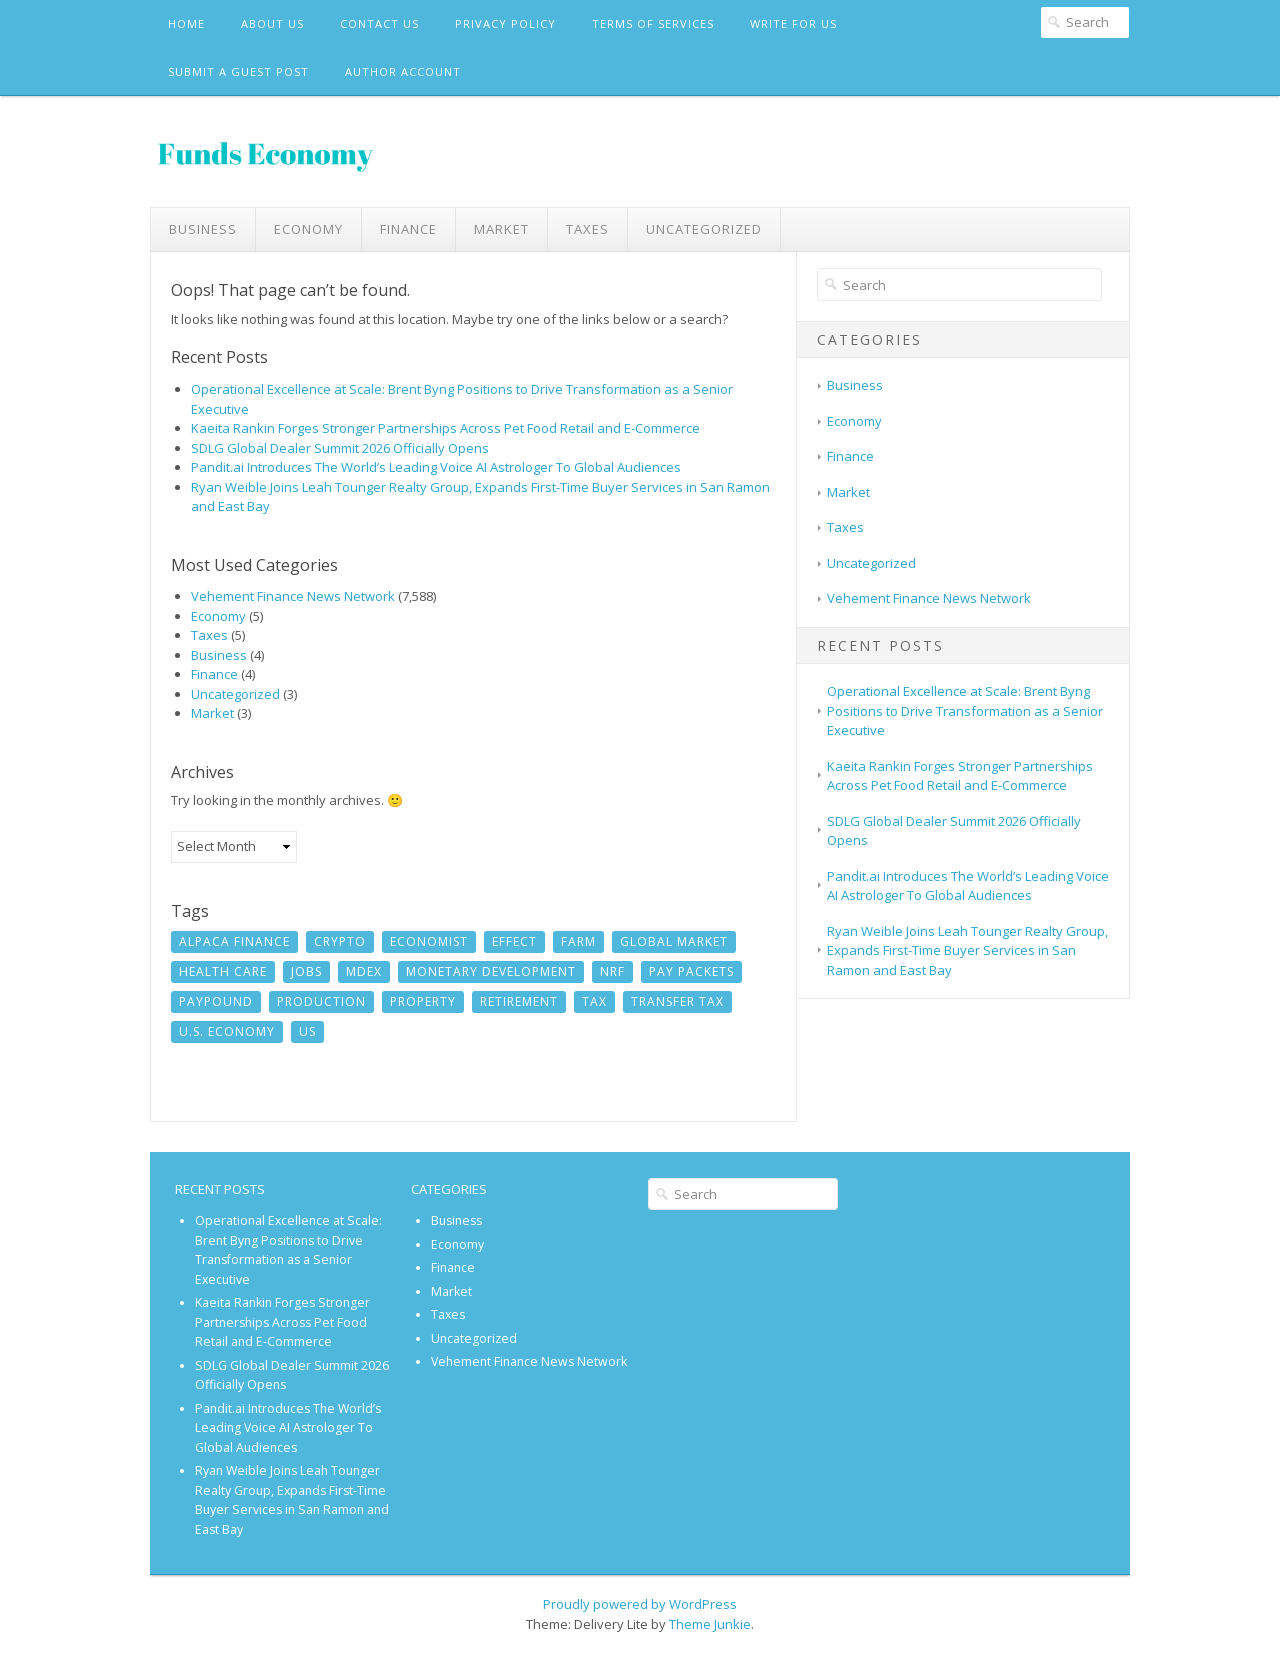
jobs (306, 971)
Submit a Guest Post (238, 71)
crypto (340, 941)
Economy (308, 229)
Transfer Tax (677, 1001)
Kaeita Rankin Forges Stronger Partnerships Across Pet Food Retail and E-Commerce (445, 428)
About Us (272, 23)
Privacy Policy (505, 23)
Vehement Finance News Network (293, 596)
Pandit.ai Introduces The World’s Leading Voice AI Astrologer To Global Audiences (436, 467)
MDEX (364, 971)
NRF (612, 971)
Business (203, 229)
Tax (594, 1001)
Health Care (223, 971)
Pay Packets (691, 971)
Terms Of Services (653, 23)
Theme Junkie (710, 1624)
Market (501, 229)
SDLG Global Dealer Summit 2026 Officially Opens (340, 448)
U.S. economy (227, 1031)
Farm (578, 941)
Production (321, 1001)
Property (423, 1001)
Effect (514, 941)
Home (186, 23)
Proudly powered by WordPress (640, 1604)
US (307, 1031)
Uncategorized (704, 229)
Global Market (674, 941)
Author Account (403, 71)
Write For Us (793, 23)
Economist (429, 941)
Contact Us (379, 23)
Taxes (587, 229)
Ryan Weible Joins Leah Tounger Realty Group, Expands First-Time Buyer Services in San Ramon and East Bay (967, 950)
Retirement (519, 1001)
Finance (408, 229)
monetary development (491, 971)
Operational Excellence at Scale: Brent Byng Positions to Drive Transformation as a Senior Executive (965, 710)
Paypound (216, 1001)
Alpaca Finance (234, 941)
